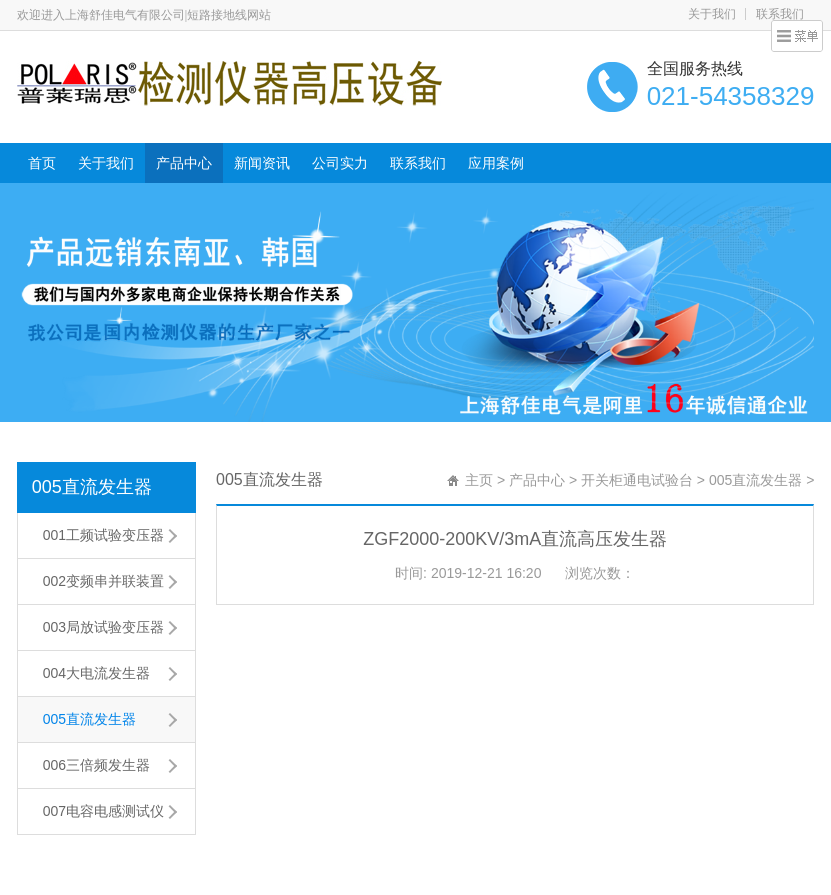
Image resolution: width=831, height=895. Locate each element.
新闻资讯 (262, 163)
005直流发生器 (92, 487)
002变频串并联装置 (103, 581)
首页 (42, 163)
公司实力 (340, 163)
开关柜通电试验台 (637, 480)
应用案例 (496, 163)
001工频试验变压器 (103, 535)
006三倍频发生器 (96, 765)
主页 (479, 480)
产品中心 (184, 163)
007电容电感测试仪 (103, 811)
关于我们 (712, 14)
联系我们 (780, 14)
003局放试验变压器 (103, 627)
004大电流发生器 (96, 673)
